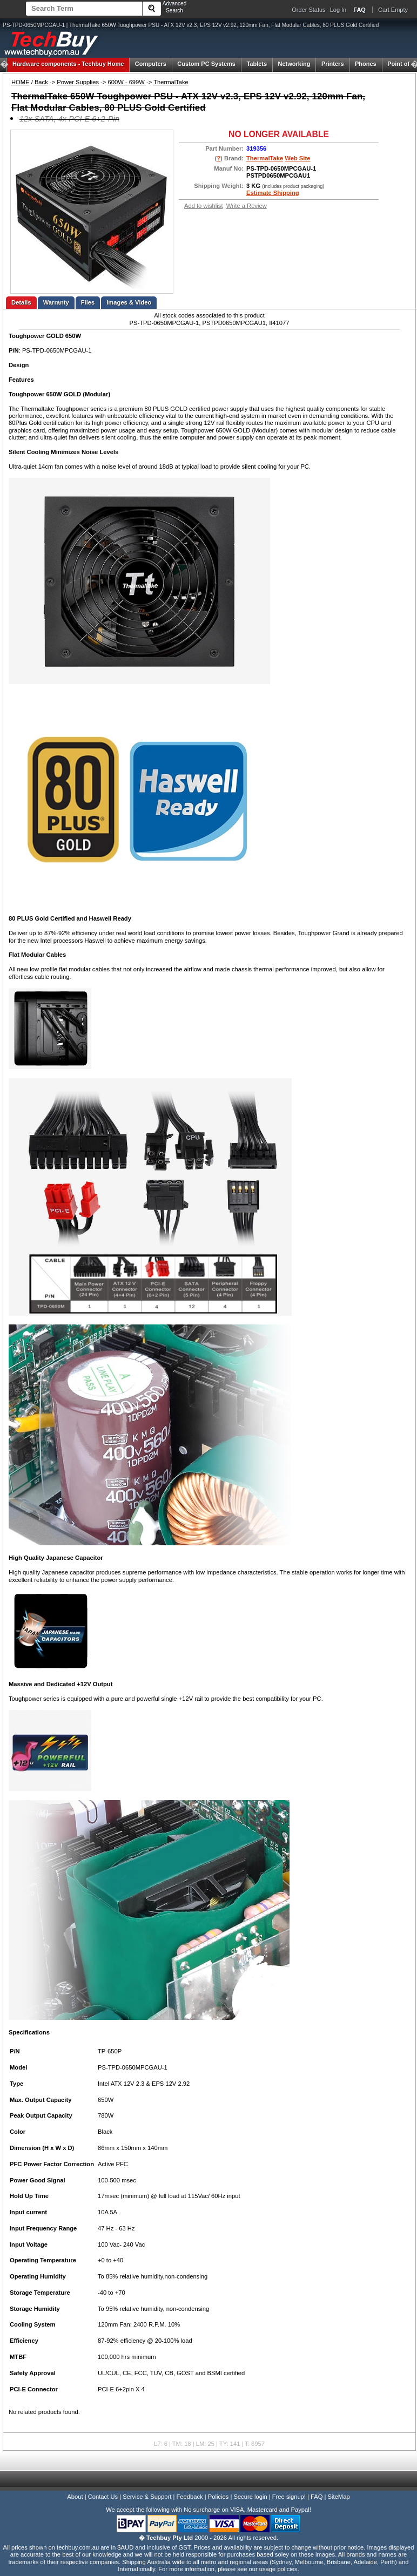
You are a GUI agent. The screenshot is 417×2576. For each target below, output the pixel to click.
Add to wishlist (203, 205)
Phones (365, 63)
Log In (338, 9)
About (75, 2496)
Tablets (256, 63)
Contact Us (103, 2496)
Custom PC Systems (206, 63)
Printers (332, 63)
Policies (218, 2496)
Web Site (297, 158)
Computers (150, 63)
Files (88, 302)
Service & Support (147, 2496)
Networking (294, 63)
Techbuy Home (68, 63)
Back (41, 82)
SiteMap (339, 2496)
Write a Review (246, 205)
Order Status (308, 9)
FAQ (316, 2496)
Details (21, 302)
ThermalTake (171, 82)
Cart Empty (393, 9)
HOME (20, 82)
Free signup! (289, 2496)
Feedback (189, 2496)
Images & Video (128, 302)
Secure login (250, 2496)
